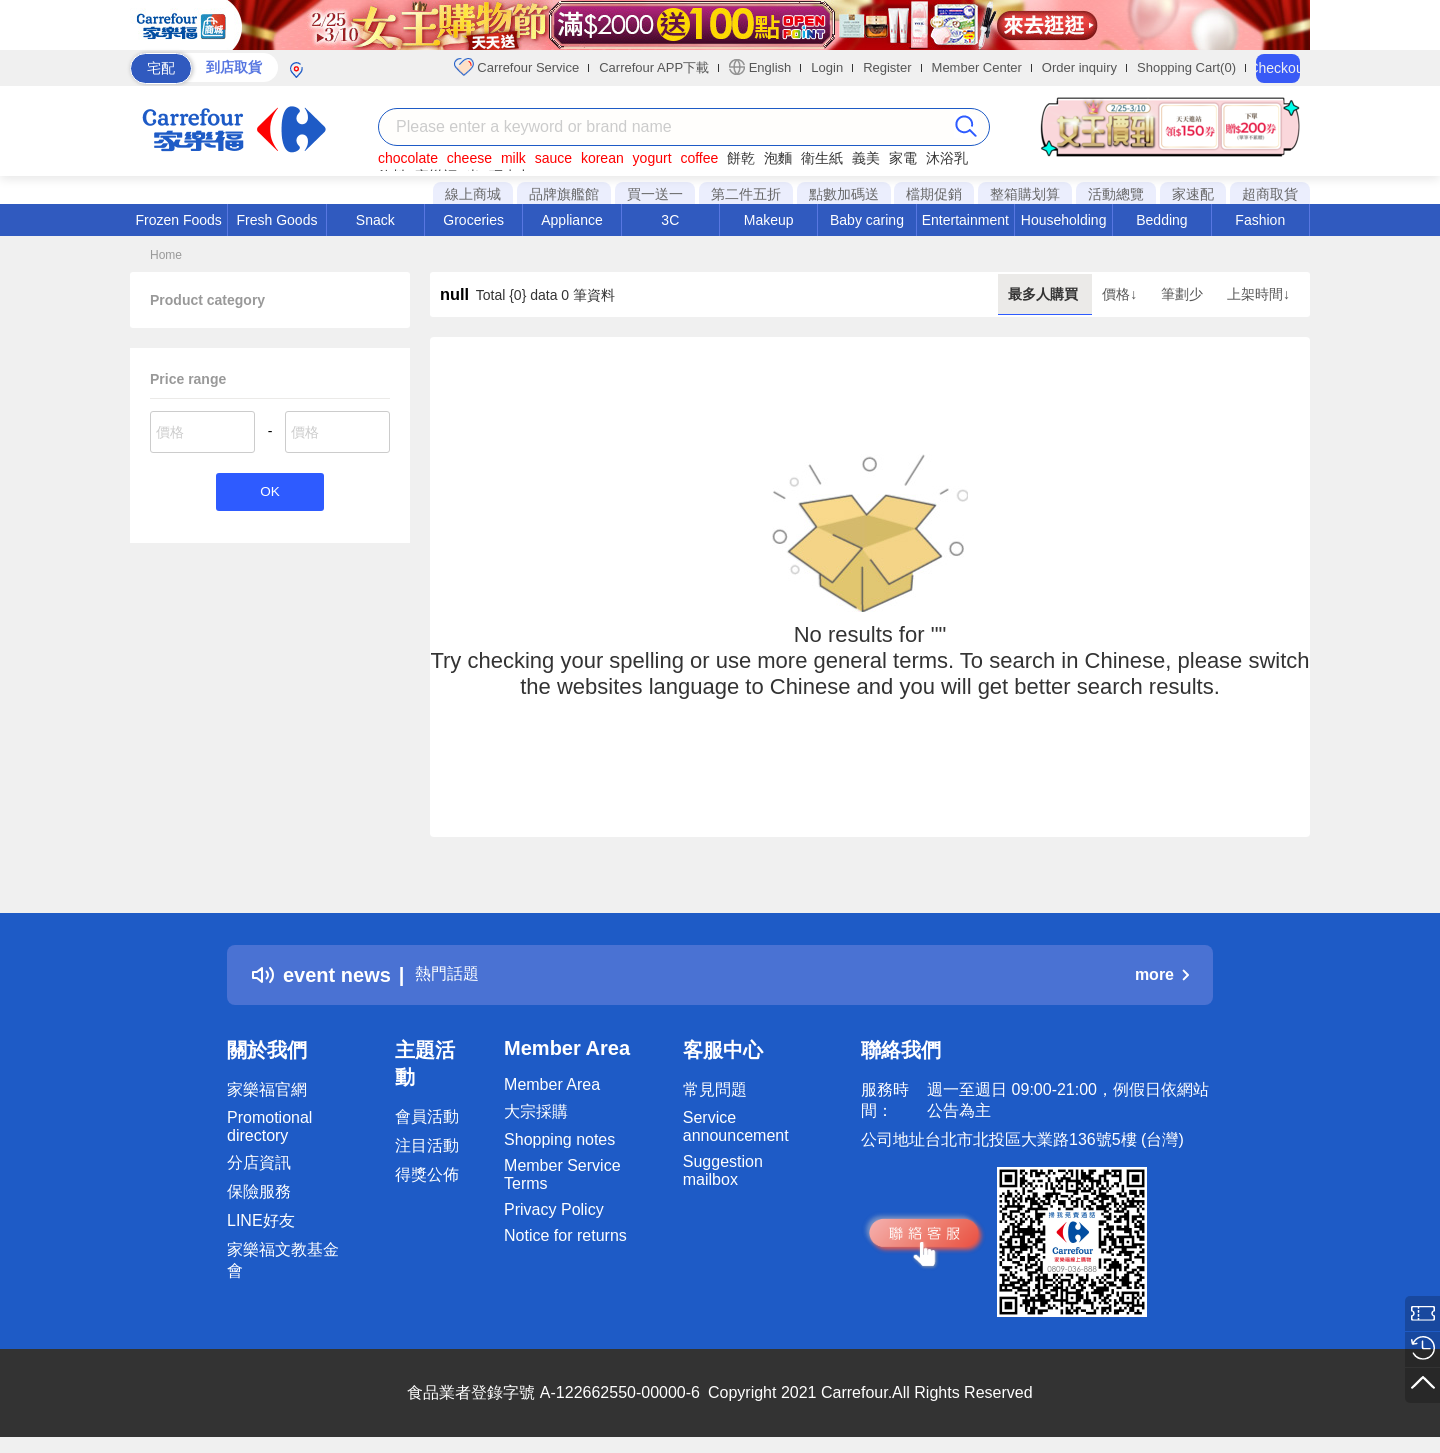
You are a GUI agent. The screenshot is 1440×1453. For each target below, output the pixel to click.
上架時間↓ (1258, 294)
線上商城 (473, 194)
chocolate (408, 158)
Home (166, 255)
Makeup (769, 220)
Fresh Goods (277, 220)
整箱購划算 (1025, 194)
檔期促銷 (934, 194)
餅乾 (741, 158)
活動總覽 (1116, 194)
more (1162, 974)
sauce (553, 158)
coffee (699, 158)
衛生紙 (822, 158)
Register (887, 67)
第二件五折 (746, 194)
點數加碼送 (844, 194)
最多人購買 (1045, 294)
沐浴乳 (947, 158)
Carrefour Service (516, 67)
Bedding (1161, 220)
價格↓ (1121, 294)
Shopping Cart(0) (1186, 67)
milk (513, 158)
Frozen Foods (178, 220)
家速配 (1193, 194)
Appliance (572, 220)
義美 (866, 158)
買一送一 (655, 194)
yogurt (652, 158)
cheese (469, 158)
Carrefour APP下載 (654, 67)
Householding (1064, 220)
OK (269, 493)
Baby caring (867, 220)
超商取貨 (1270, 194)
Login (827, 67)
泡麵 (778, 158)
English (760, 67)
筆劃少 (1184, 294)
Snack (375, 220)
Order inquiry (1079, 67)
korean (602, 158)
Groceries (473, 220)
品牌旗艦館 (564, 194)
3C (670, 220)
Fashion (1260, 220)
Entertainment (965, 220)
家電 (903, 158)
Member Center (977, 67)
